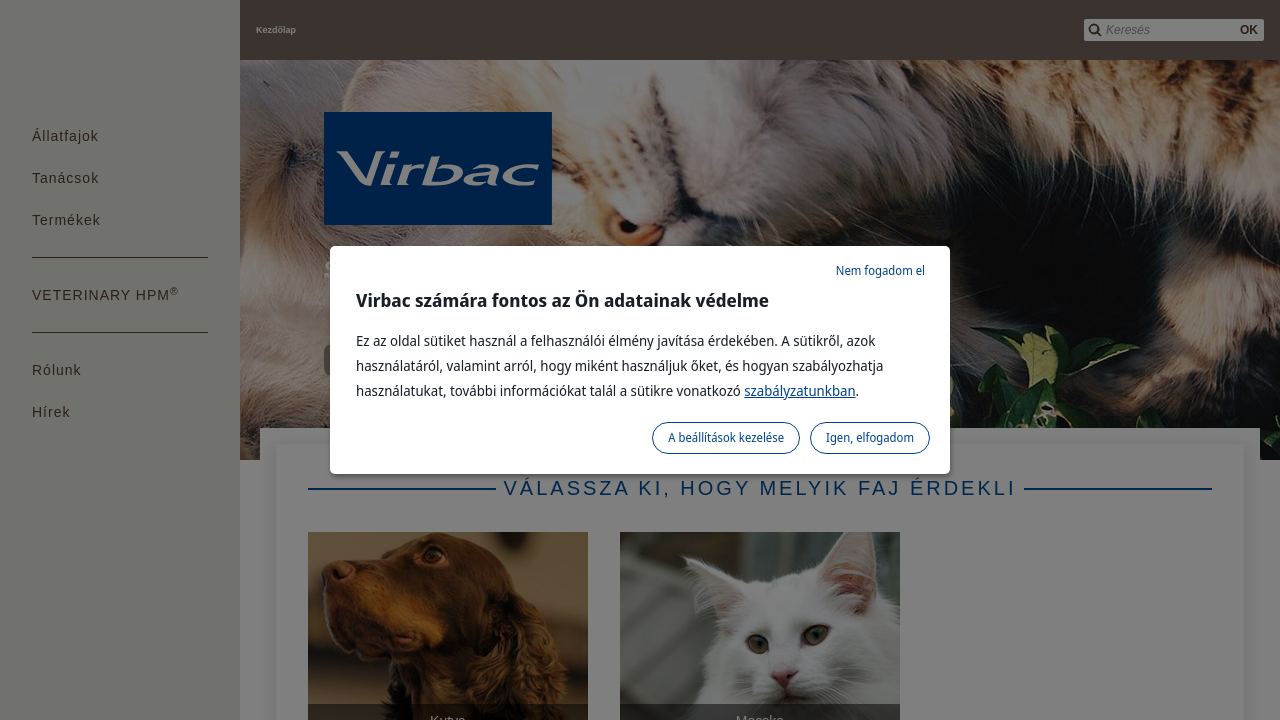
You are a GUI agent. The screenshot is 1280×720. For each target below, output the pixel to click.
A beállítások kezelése (726, 437)
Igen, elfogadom (870, 437)
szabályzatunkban (799, 390)
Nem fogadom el (880, 270)
